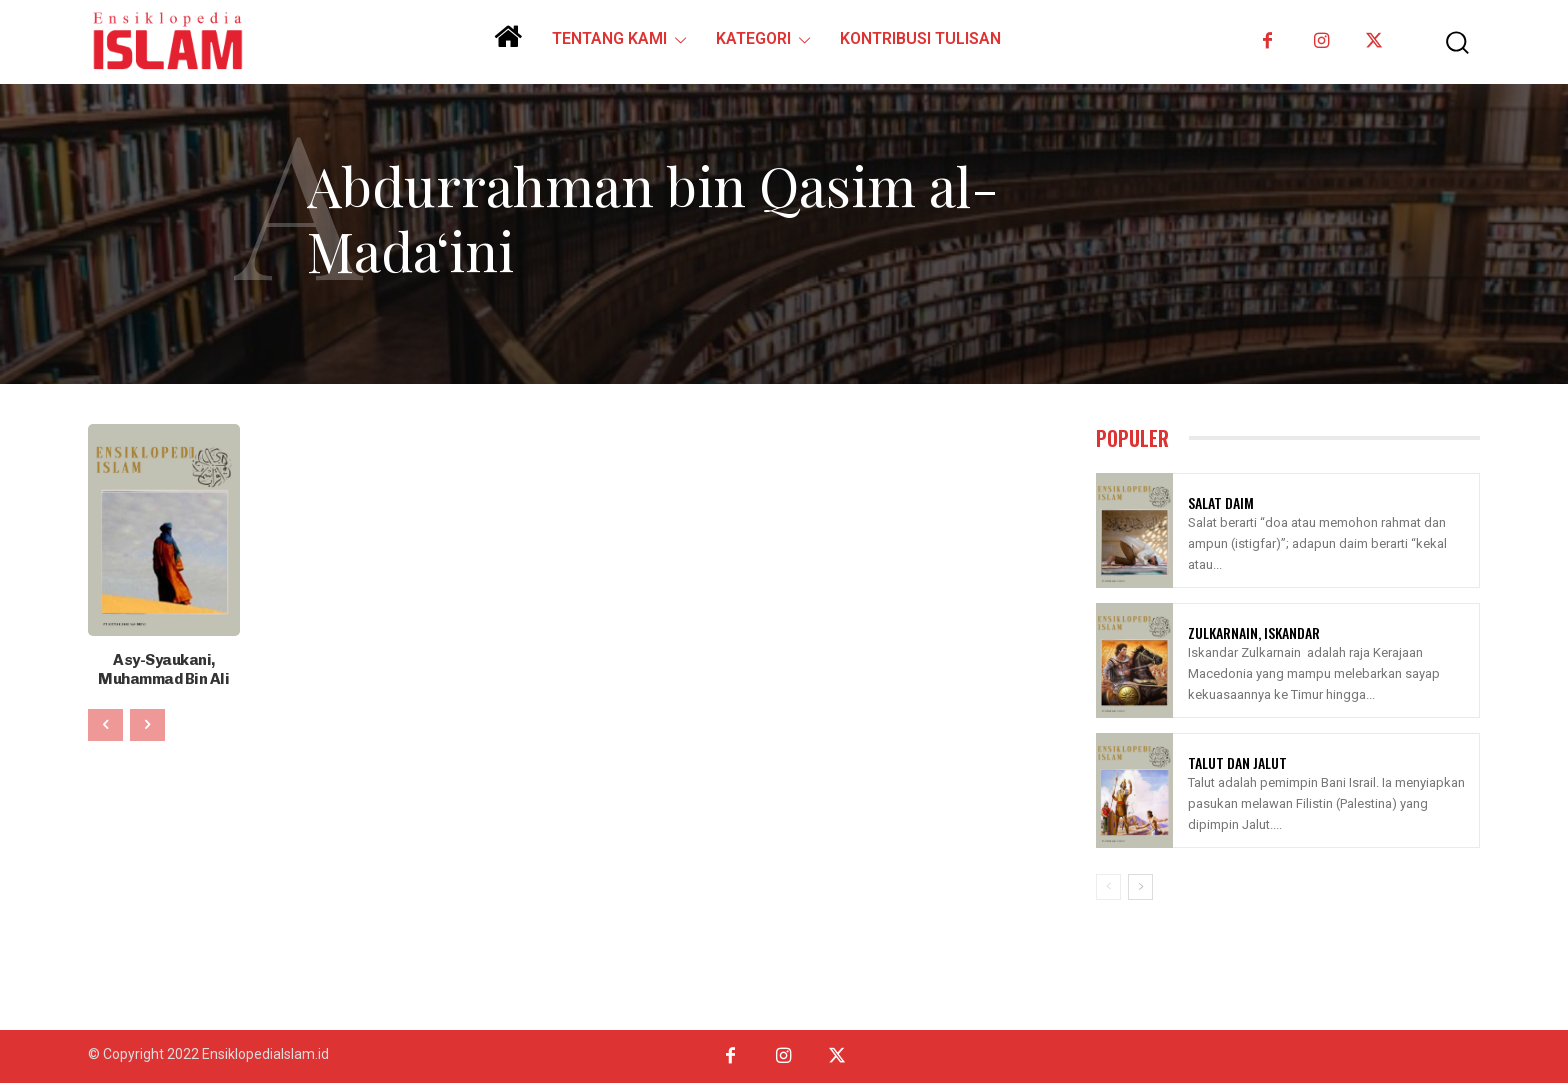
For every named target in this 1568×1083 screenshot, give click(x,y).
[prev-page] (105, 721)
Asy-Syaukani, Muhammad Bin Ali (163, 667)
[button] (1443, 42)
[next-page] (1140, 887)
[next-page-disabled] (147, 721)
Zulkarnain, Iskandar (1254, 632)
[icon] (508, 44)
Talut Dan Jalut (1237, 762)
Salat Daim (1221, 502)
